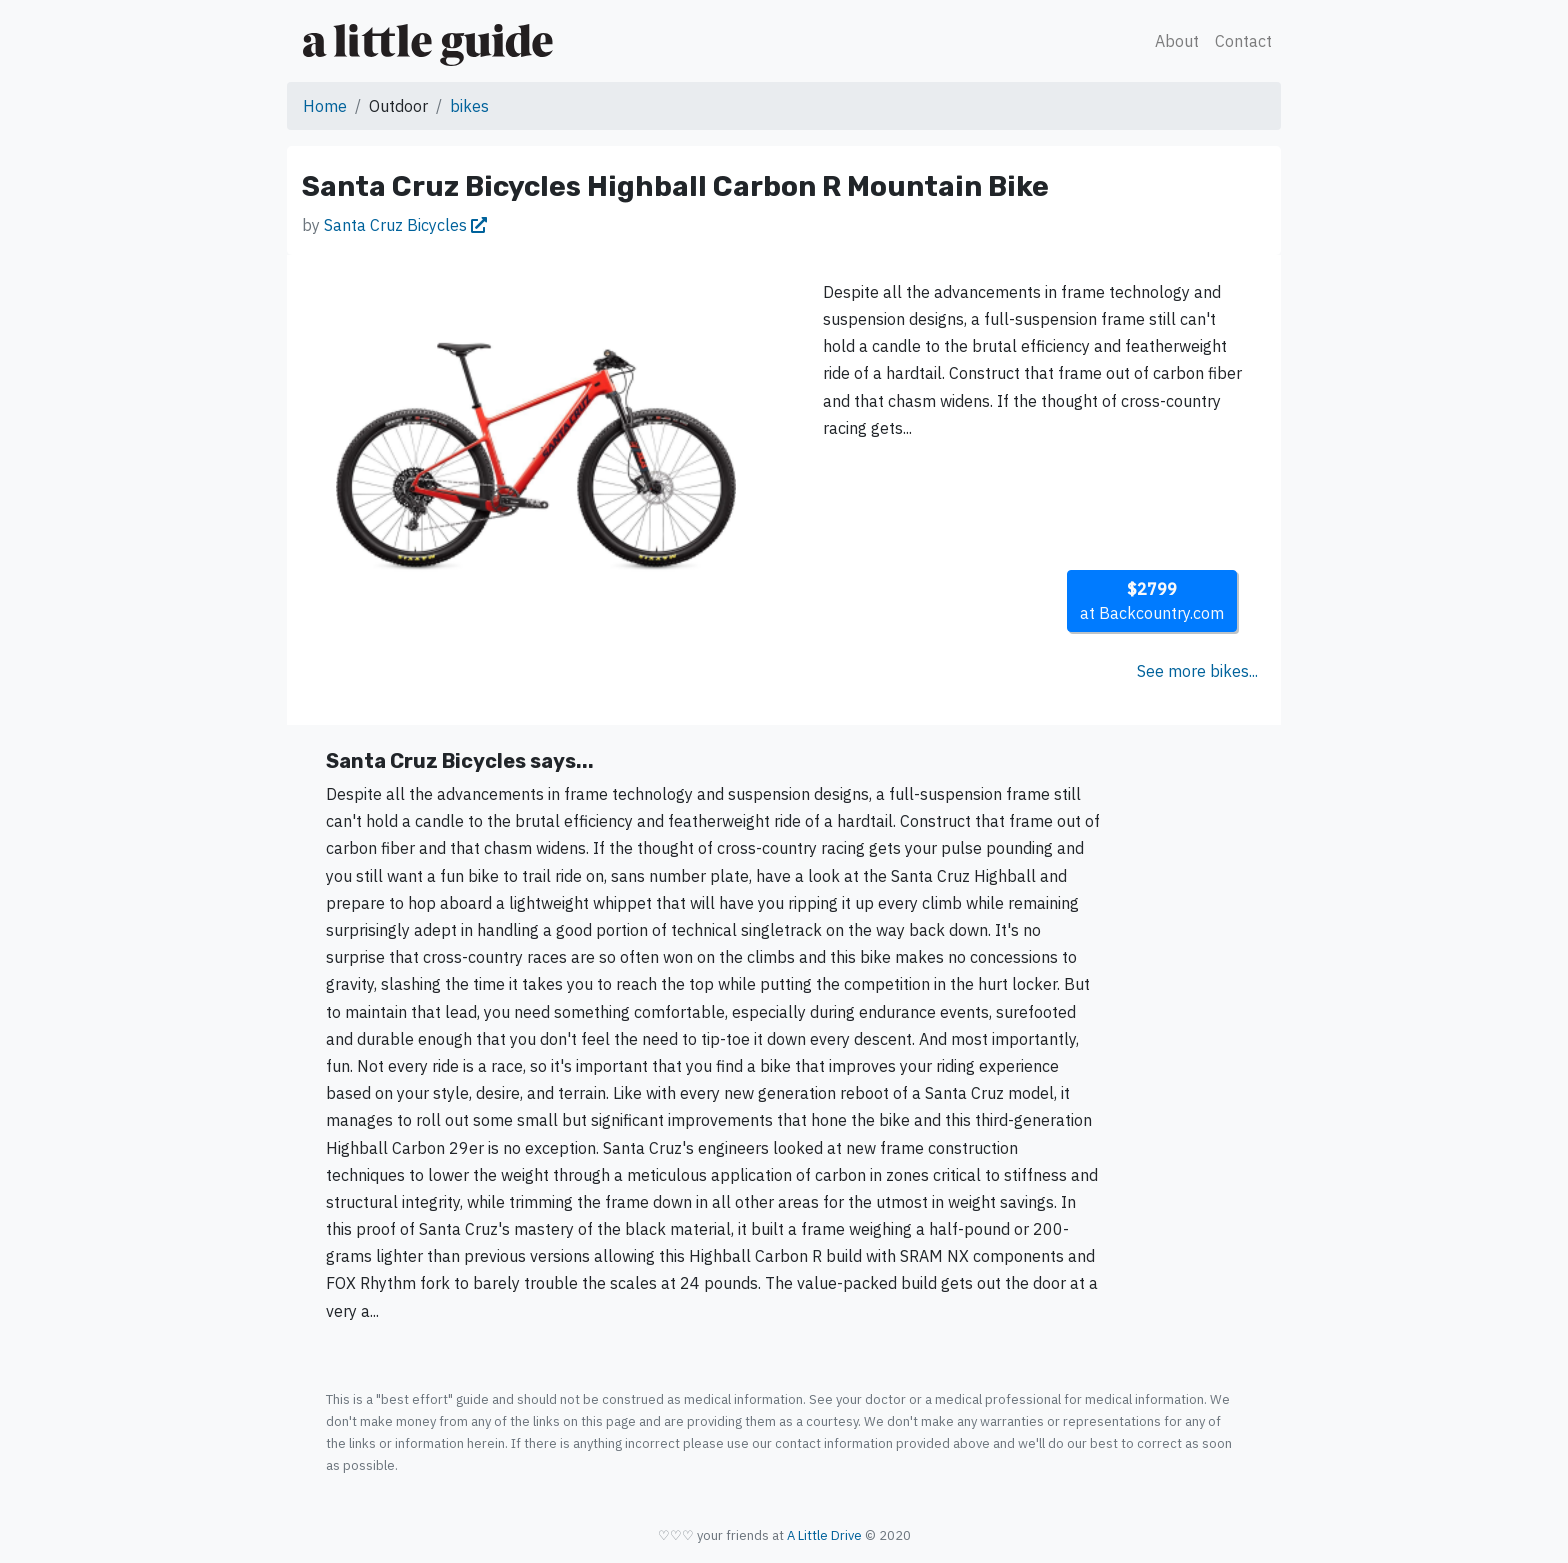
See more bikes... (1197, 671)
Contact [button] (1243, 41)
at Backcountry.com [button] (1152, 601)
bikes (469, 106)
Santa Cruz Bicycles (405, 225)
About (1177, 41)
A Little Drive (824, 1535)
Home (325, 106)
